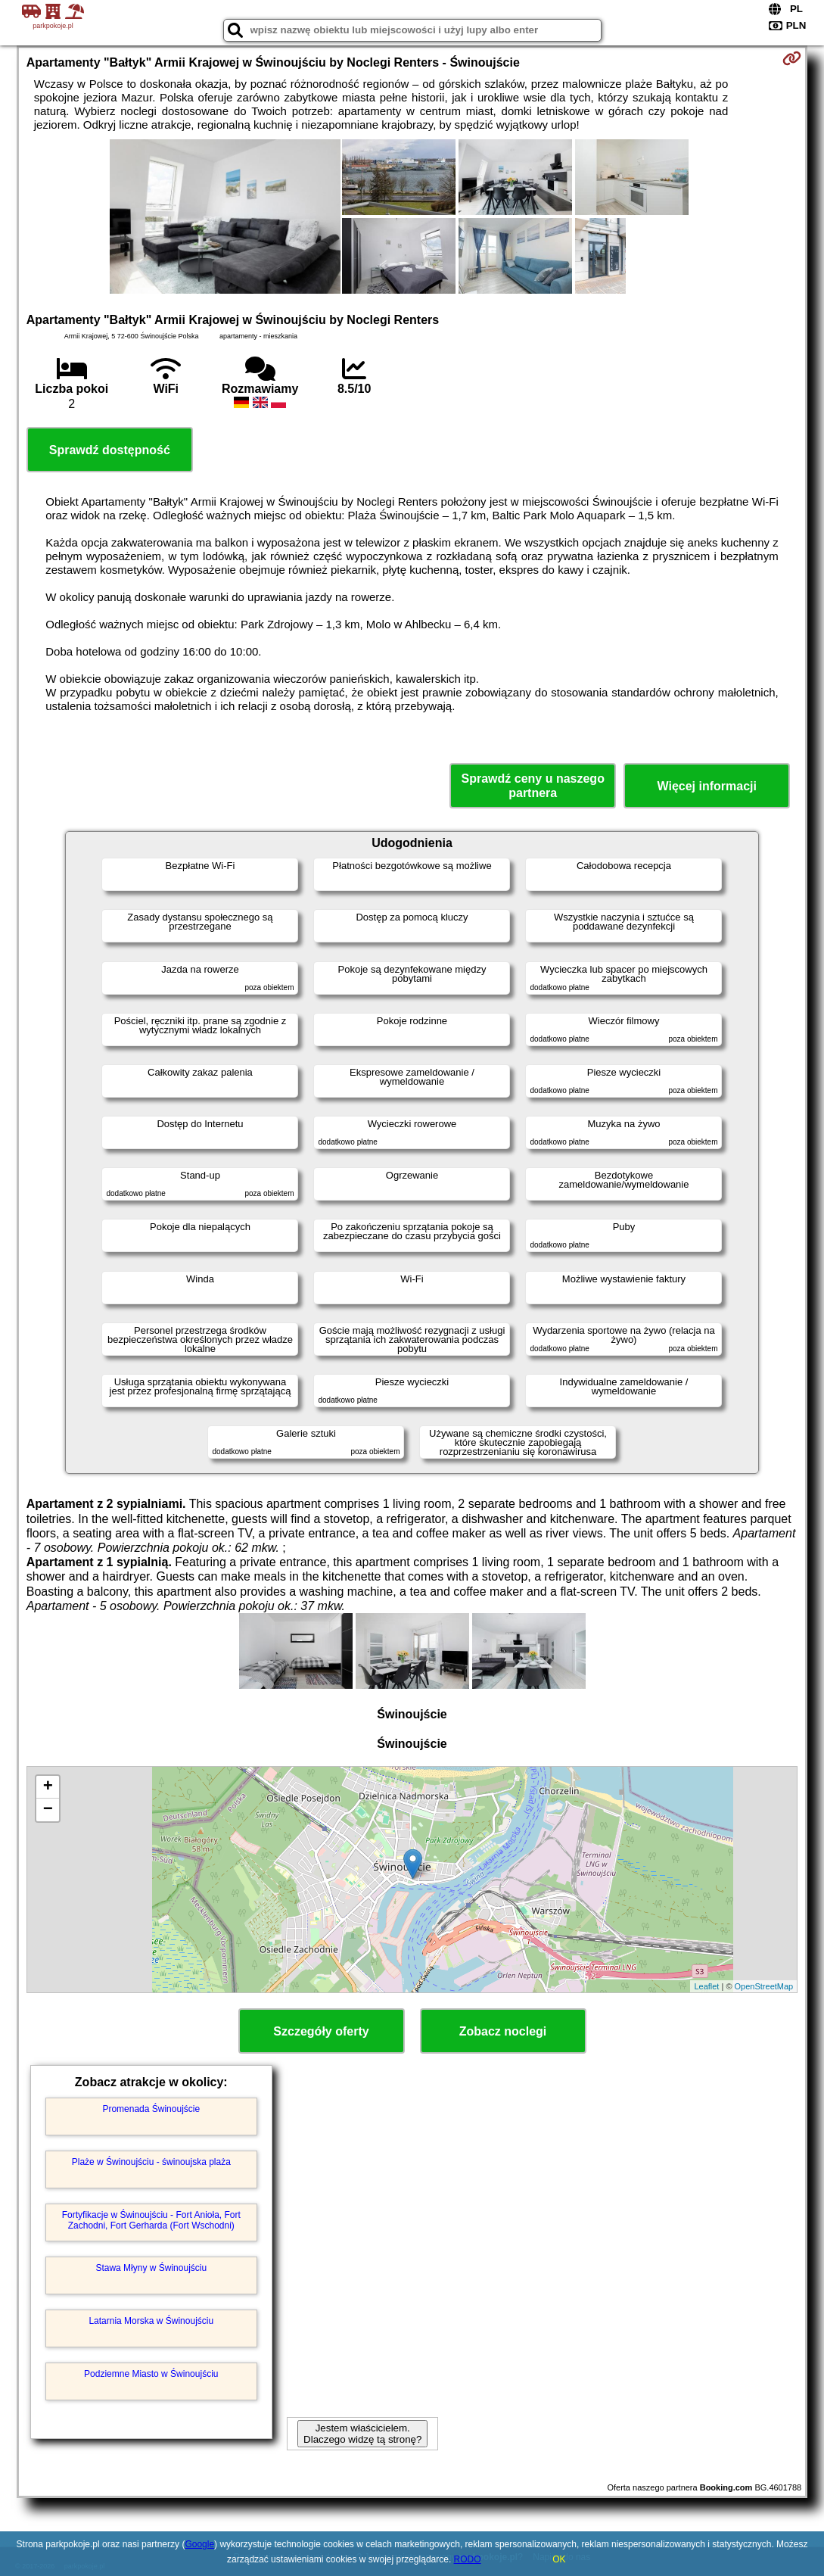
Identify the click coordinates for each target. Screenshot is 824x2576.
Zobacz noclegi (503, 2031)
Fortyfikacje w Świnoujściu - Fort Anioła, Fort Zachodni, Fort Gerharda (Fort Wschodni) (151, 2220)
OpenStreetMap (764, 1986)
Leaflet (706, 1986)
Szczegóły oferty (320, 2031)
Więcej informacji (706, 786)
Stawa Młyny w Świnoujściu (151, 2268)
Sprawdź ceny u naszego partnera (533, 785)
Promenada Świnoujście (151, 2109)
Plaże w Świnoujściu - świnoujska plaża (151, 2162)
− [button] (48, 1810)
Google (199, 2544)
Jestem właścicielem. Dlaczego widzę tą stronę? (362, 2433)
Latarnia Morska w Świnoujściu (151, 2321)
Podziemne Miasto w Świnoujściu (151, 2374)
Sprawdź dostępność (109, 450)
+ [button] (48, 1787)
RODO (467, 2559)
